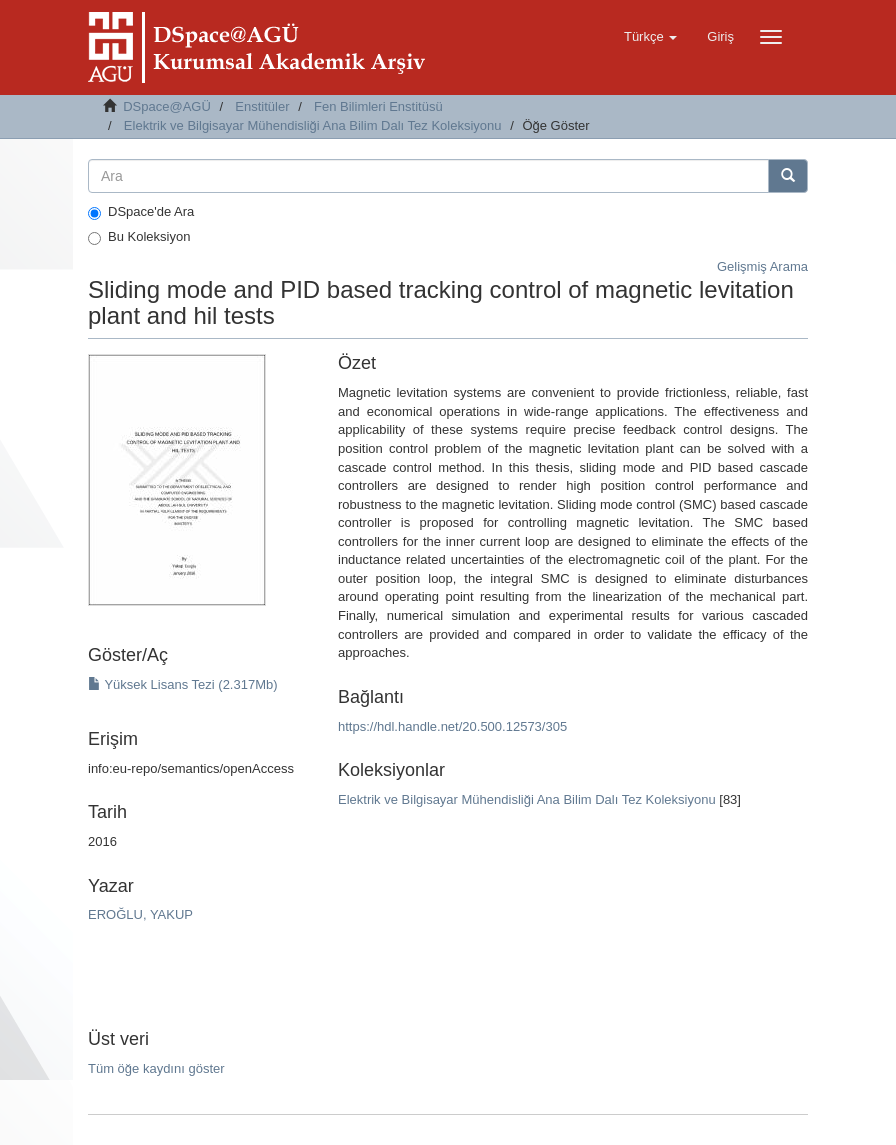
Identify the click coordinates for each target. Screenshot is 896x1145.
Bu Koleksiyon (139, 237)
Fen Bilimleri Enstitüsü (378, 106)
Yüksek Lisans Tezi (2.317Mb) (183, 684)
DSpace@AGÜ (167, 106)
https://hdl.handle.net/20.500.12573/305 (452, 726)
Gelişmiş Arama (762, 266)
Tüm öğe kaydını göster (156, 1068)
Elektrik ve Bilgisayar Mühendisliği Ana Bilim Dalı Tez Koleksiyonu (313, 125)
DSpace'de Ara (141, 212)
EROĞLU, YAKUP (140, 914)
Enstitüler (262, 106)
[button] (650, 37)
